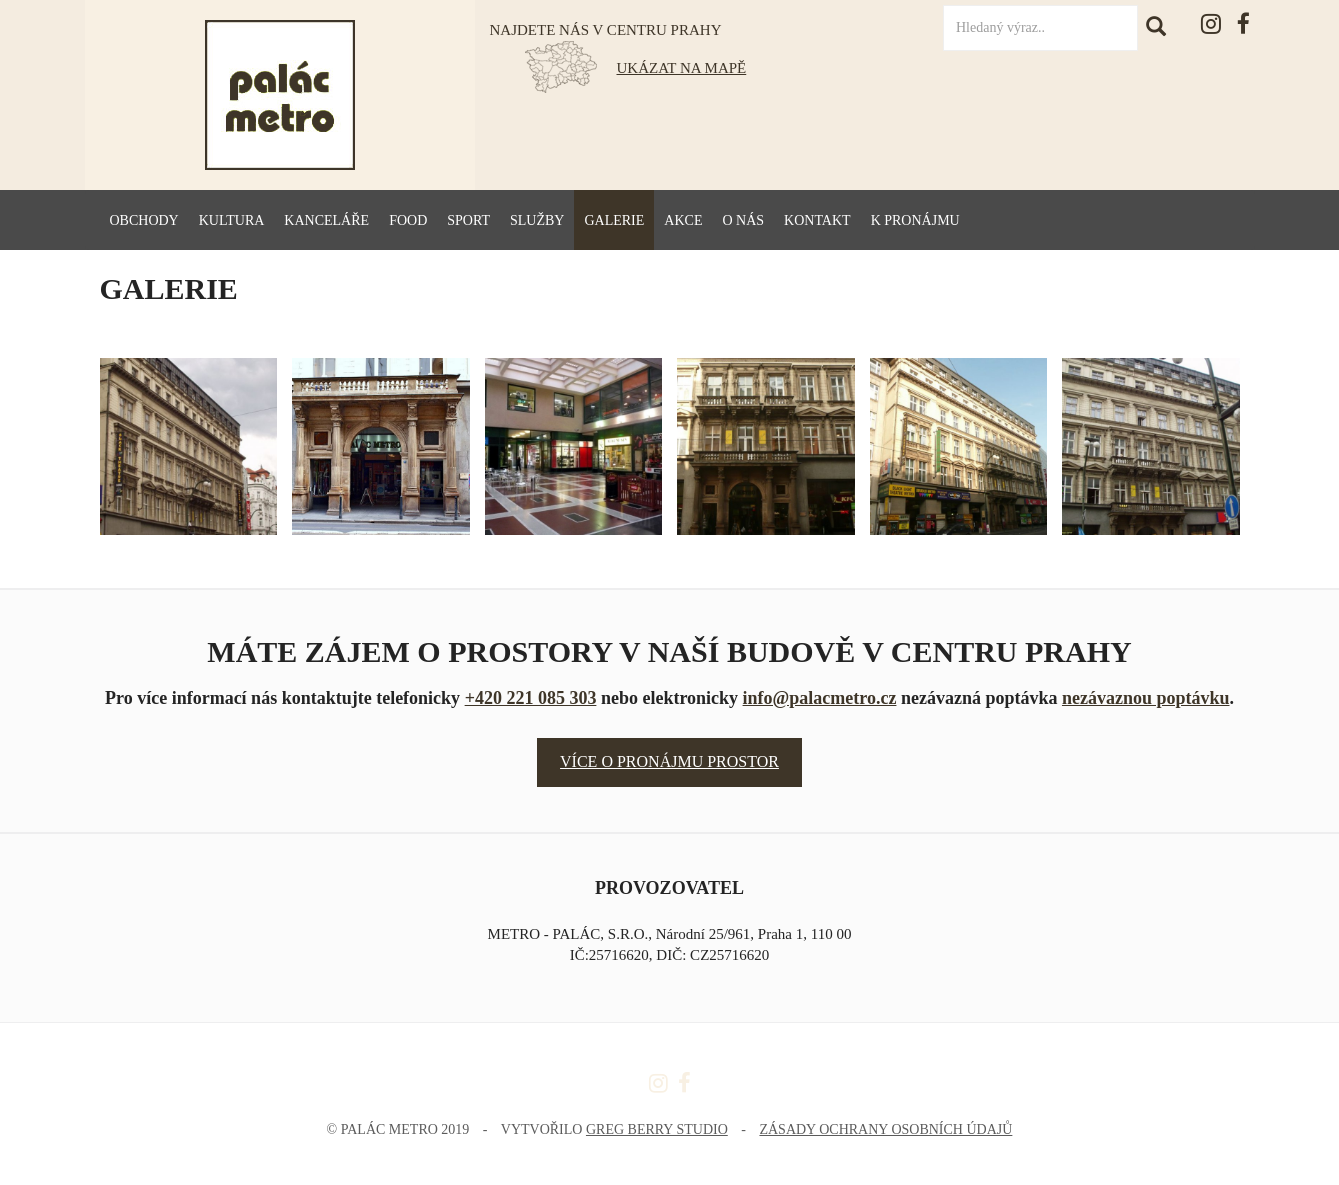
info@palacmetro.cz (820, 698)
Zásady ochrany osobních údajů (885, 1129)
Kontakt (817, 220)
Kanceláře (326, 220)
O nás (743, 220)
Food (408, 220)
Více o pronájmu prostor (669, 761)
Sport (468, 220)
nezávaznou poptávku (1146, 698)
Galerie (614, 220)
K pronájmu (915, 220)
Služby (537, 220)
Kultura (232, 220)
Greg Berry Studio (657, 1129)
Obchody (144, 220)
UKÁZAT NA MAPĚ (682, 68)
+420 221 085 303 (531, 698)
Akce (683, 220)
